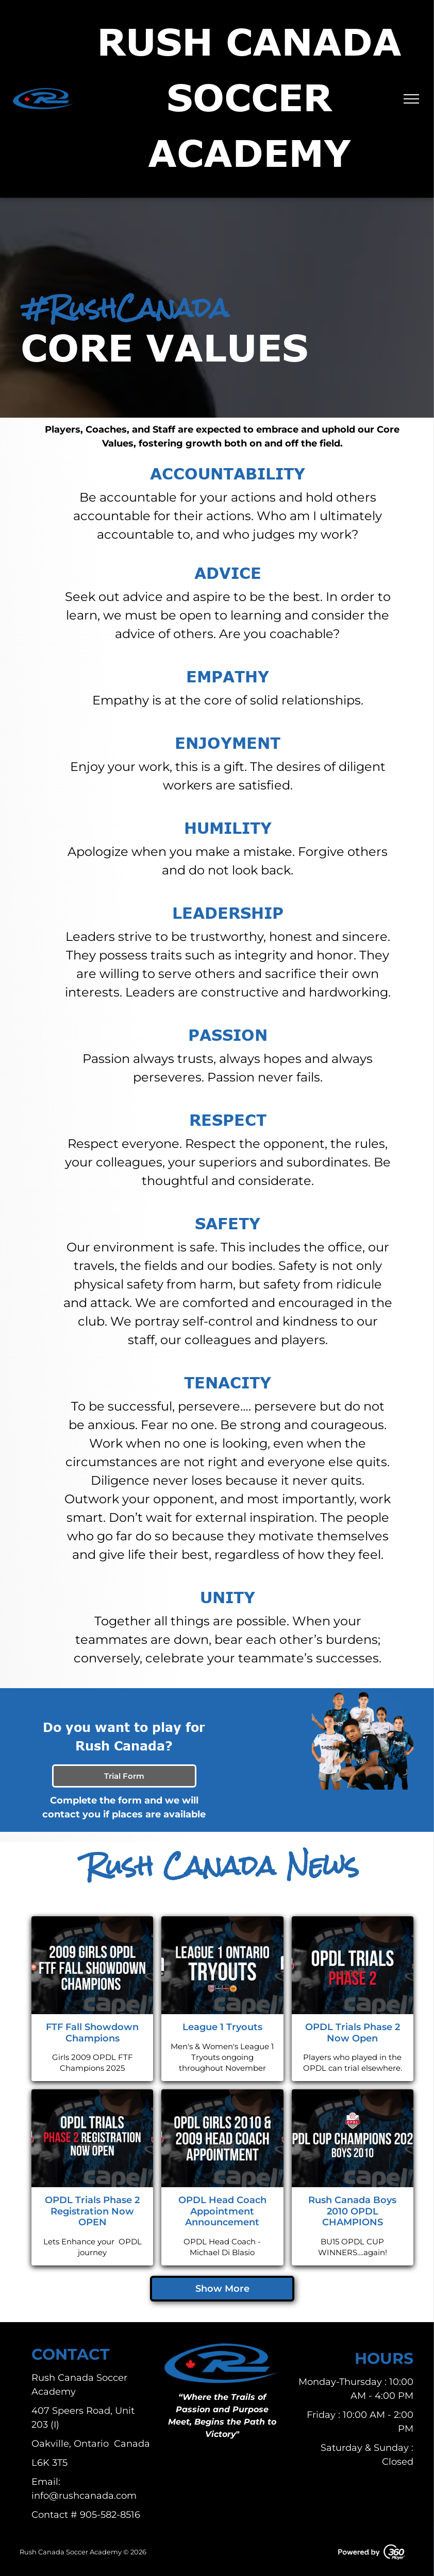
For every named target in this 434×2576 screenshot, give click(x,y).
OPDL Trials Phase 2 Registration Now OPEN (92, 2211)
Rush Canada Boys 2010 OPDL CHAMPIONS (352, 2211)
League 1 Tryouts (222, 2027)
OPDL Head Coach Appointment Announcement (222, 2211)
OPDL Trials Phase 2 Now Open (352, 2033)
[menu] (411, 98)
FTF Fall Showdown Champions (92, 2033)
